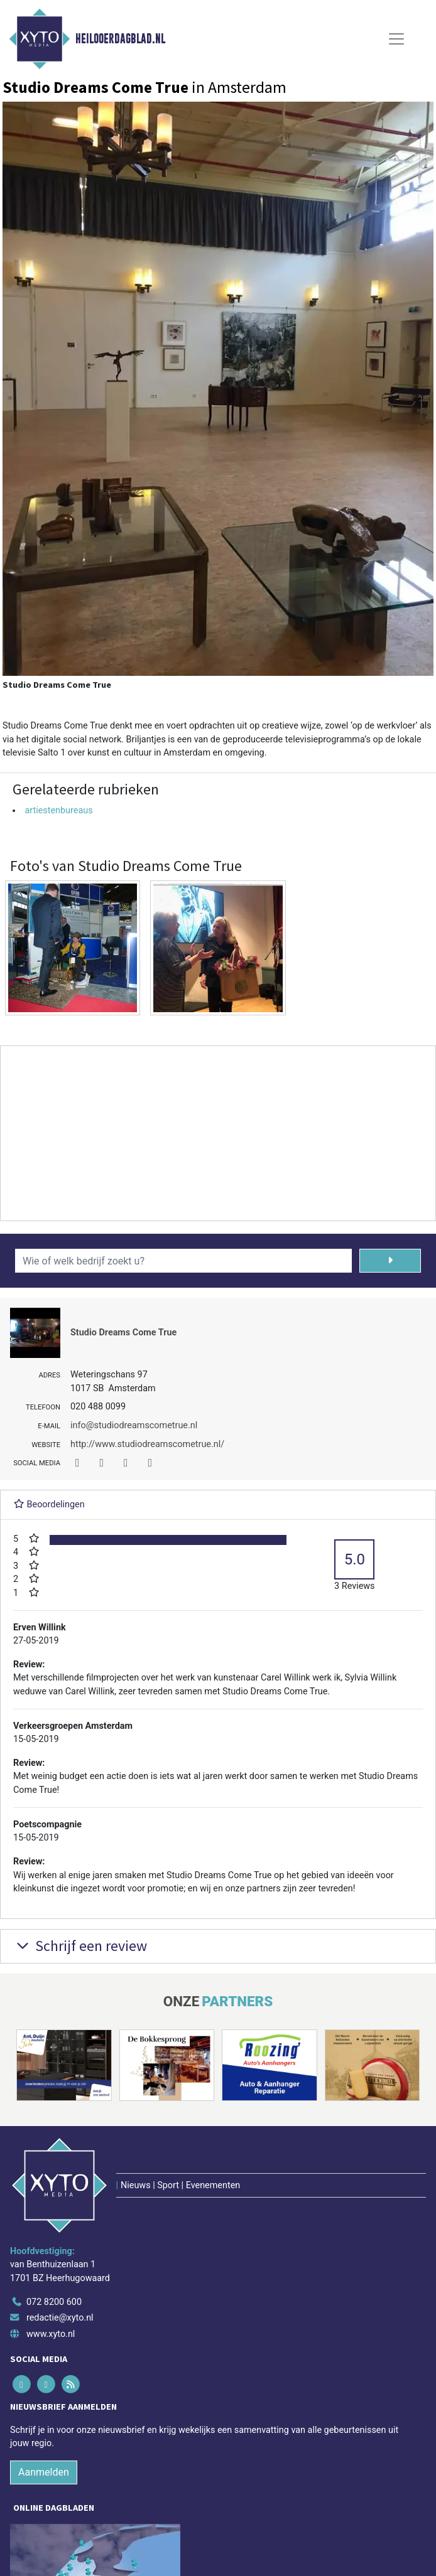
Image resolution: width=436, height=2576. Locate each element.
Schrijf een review (80, 1945)
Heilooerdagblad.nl (120, 39)
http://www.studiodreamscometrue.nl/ (147, 1444)
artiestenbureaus (58, 810)
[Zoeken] (390, 1261)
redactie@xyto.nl (60, 2317)
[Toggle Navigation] (396, 38)
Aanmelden (43, 2472)
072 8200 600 (54, 2302)
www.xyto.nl (50, 2334)
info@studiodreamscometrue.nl (133, 1425)
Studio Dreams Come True (123, 1332)
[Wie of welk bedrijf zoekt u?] (183, 1261)
